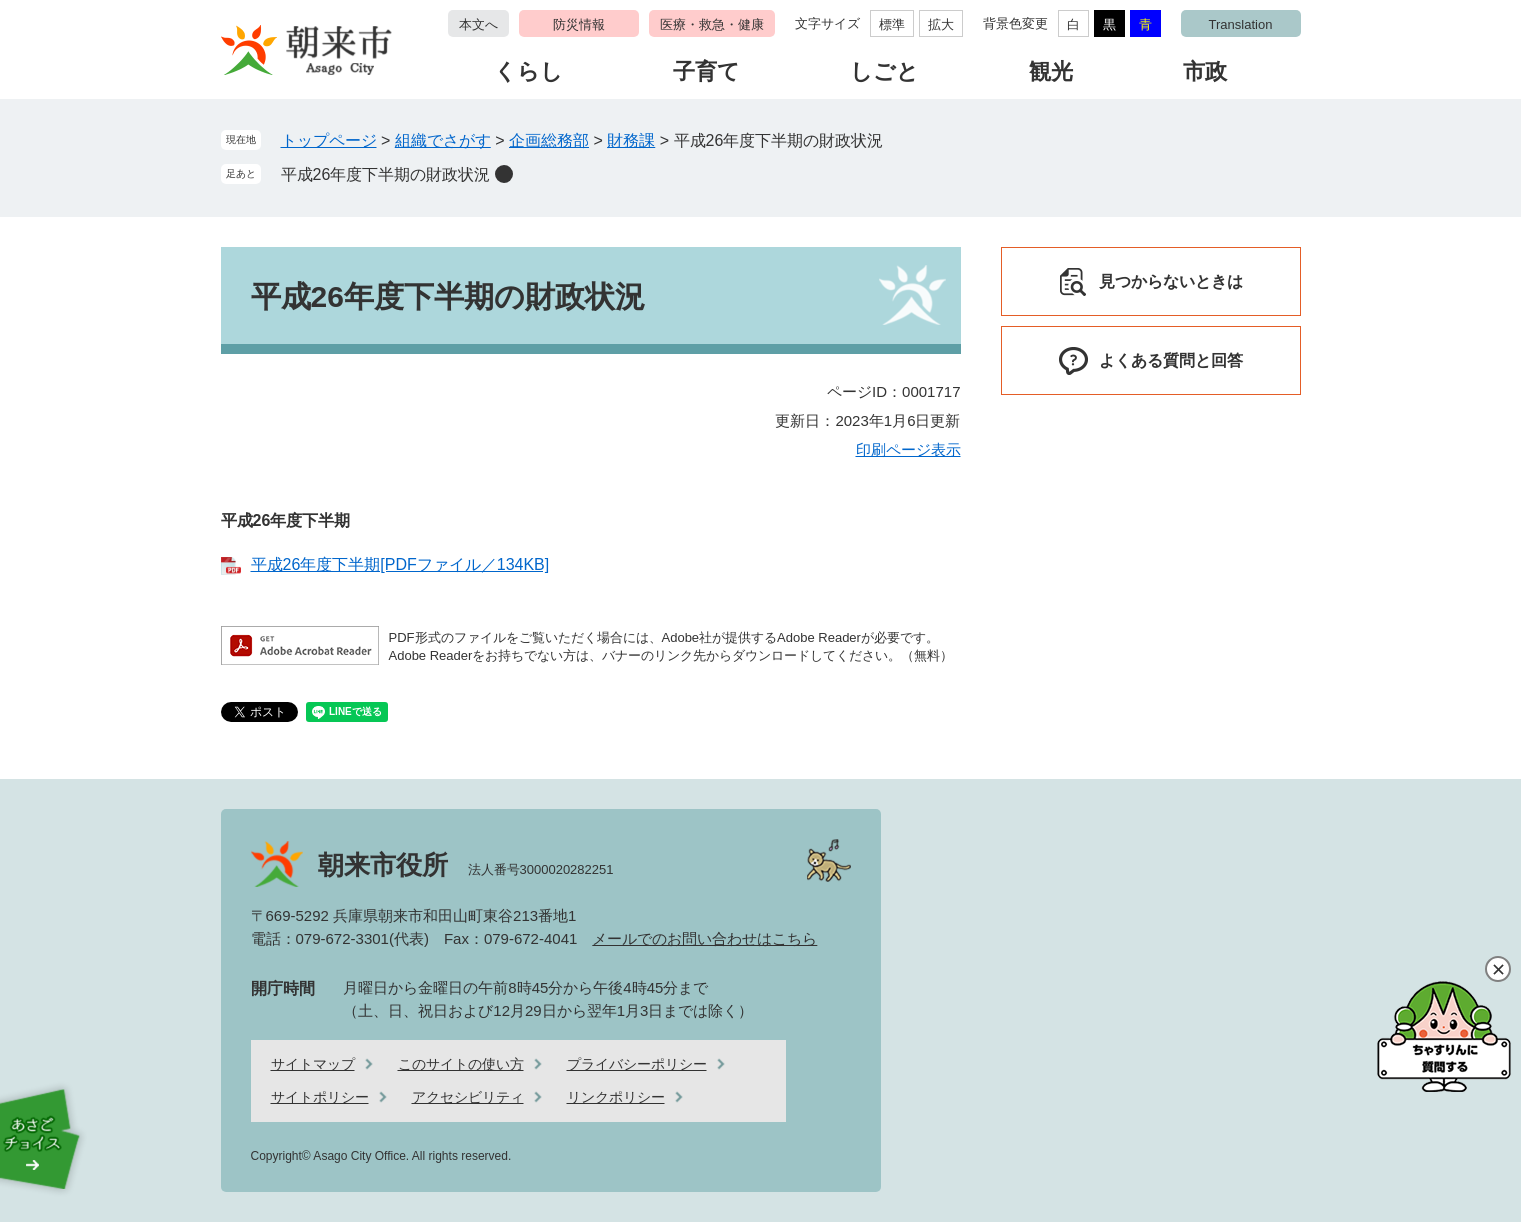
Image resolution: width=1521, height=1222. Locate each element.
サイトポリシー (320, 1097)
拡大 (941, 24)
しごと (884, 71)
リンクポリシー (616, 1097)
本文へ (478, 24)
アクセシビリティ (468, 1097)
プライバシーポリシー (637, 1064)
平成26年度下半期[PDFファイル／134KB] (400, 564)
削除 (504, 174)
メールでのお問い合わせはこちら (704, 938)
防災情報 (579, 24)
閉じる (1498, 969)
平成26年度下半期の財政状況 (386, 174)
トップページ (329, 140)
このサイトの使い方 (461, 1064)
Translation (1241, 24)
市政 (1205, 71)
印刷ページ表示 (908, 449)
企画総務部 (549, 140)
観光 (1051, 71)
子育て (706, 71)
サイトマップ (313, 1064)
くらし (528, 71)
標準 (892, 24)
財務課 (631, 140)
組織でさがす (443, 140)
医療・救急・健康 (712, 24)
